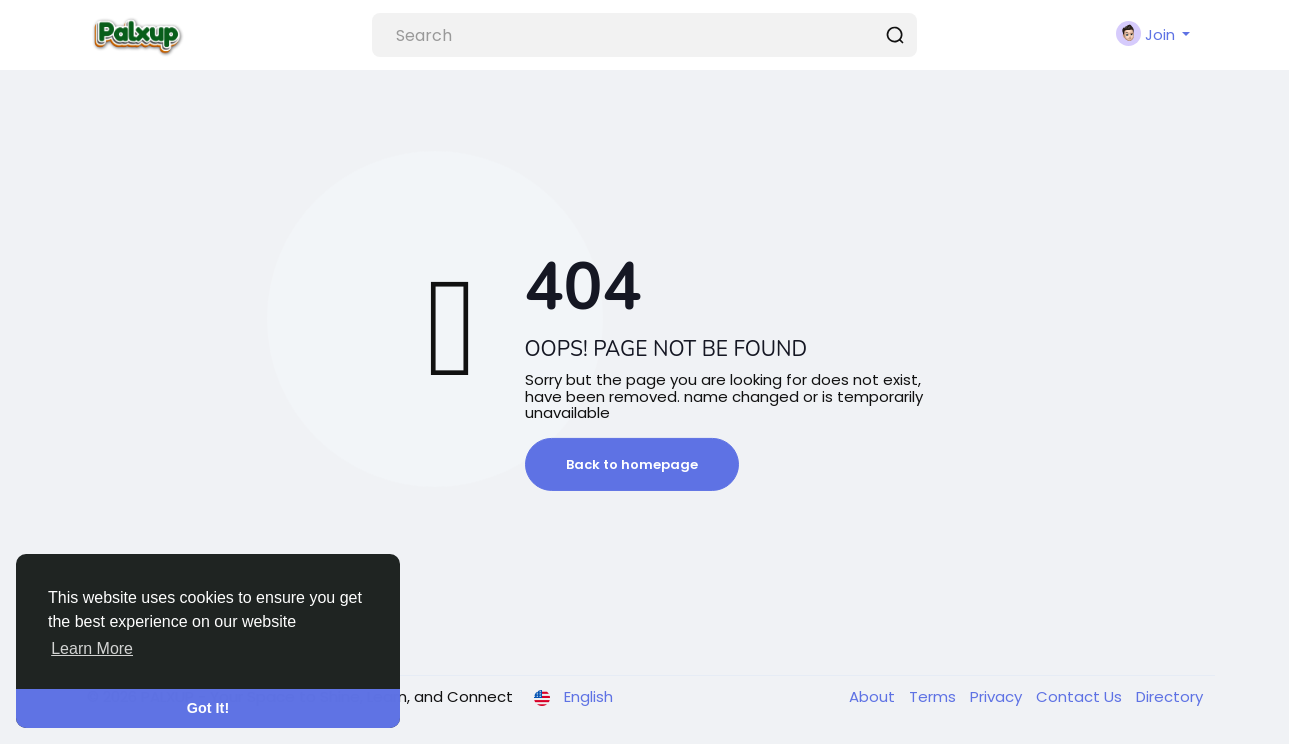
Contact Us (1081, 696)
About (874, 696)
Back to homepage (632, 464)
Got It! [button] (208, 708)
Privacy (998, 696)
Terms (934, 696)
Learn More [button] (92, 648)
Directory (1169, 696)
